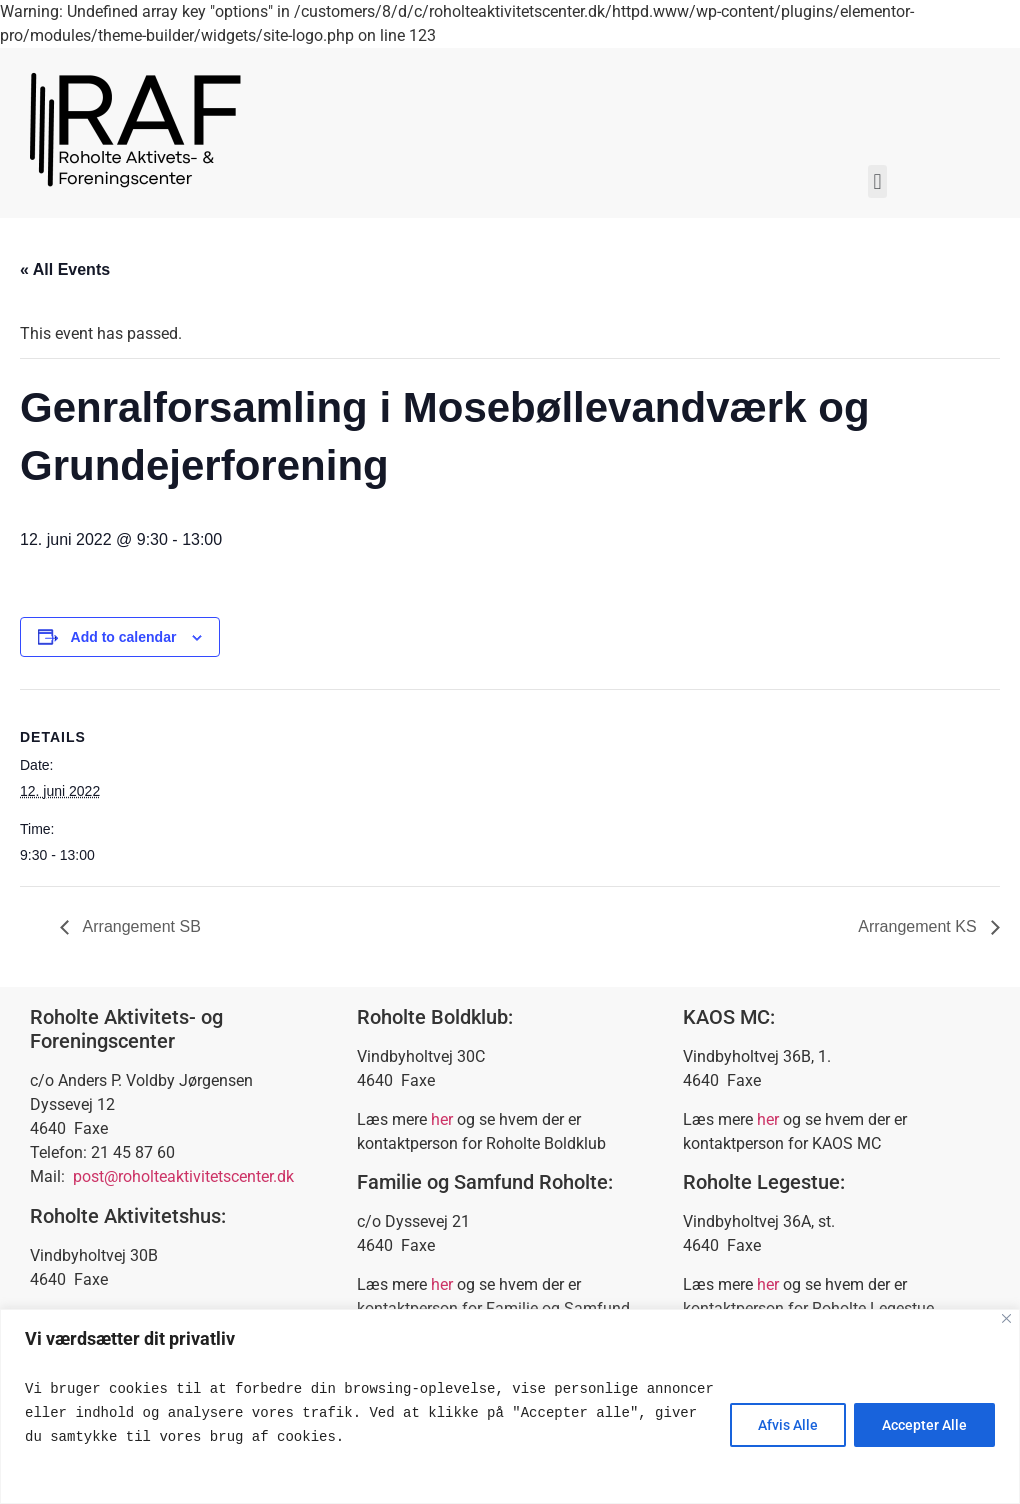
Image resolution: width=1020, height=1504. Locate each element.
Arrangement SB (140, 926)
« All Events (65, 269)
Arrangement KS (919, 926)
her (442, 1119)
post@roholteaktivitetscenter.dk (183, 1176)
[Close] (1006, 1318)
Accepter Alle (923, 1425)
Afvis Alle (785, 1425)
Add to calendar (124, 637)
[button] (877, 181)
